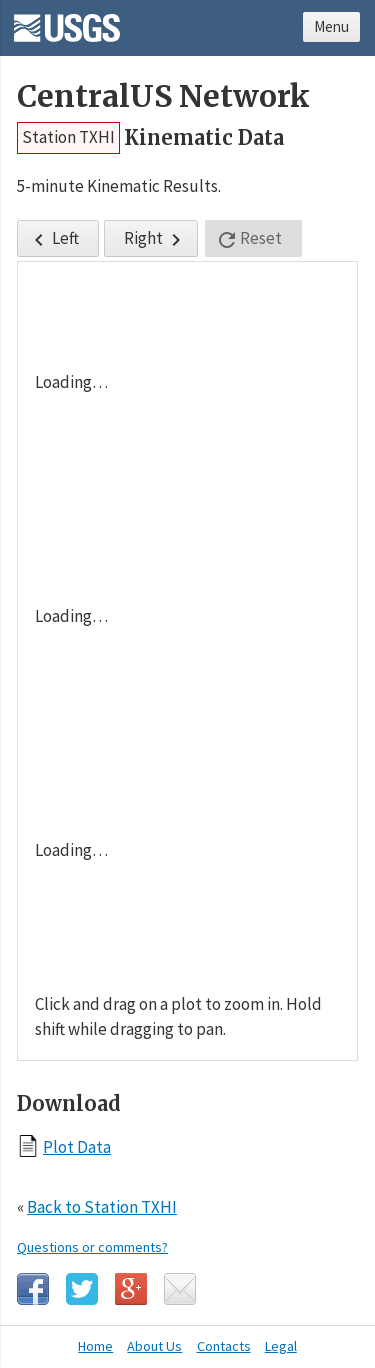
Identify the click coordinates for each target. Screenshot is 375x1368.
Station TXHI (68, 137)
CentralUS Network (163, 96)
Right (156, 239)
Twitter (82, 1289)
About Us (154, 1346)
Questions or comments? (92, 1247)
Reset (248, 239)
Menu (331, 26)
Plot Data (77, 1146)
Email (180, 1289)
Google (131, 1289)
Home (95, 1346)
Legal (281, 1346)
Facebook (33, 1289)
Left (53, 239)
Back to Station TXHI (102, 1207)
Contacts (224, 1346)
